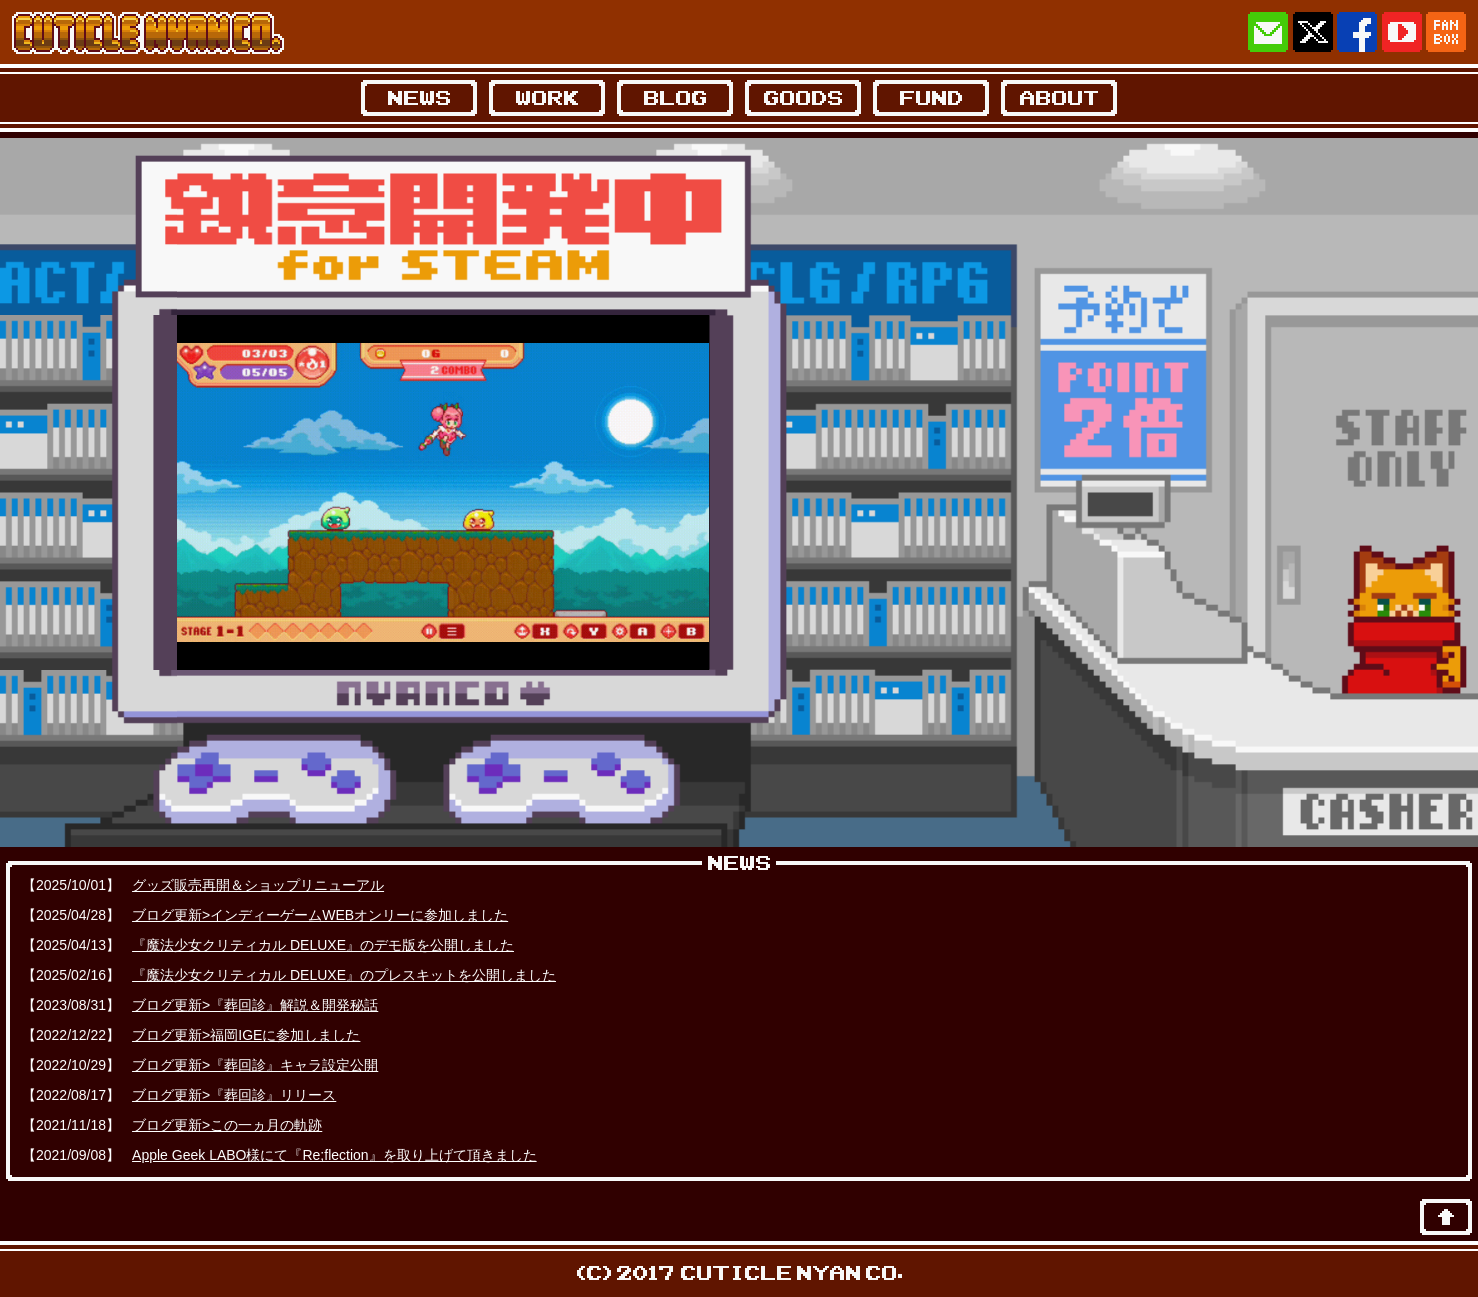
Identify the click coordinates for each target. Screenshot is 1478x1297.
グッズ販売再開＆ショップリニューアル (258, 885)
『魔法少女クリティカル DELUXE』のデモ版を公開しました (323, 945)
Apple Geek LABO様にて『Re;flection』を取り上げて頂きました (334, 1155)
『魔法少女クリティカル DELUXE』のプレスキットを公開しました (344, 975)
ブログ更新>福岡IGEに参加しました (246, 1035)
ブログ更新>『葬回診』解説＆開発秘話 (255, 1005)
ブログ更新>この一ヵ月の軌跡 (227, 1125)
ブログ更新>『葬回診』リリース (234, 1095)
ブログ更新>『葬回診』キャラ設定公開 (255, 1065)
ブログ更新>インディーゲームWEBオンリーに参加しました (320, 915)
